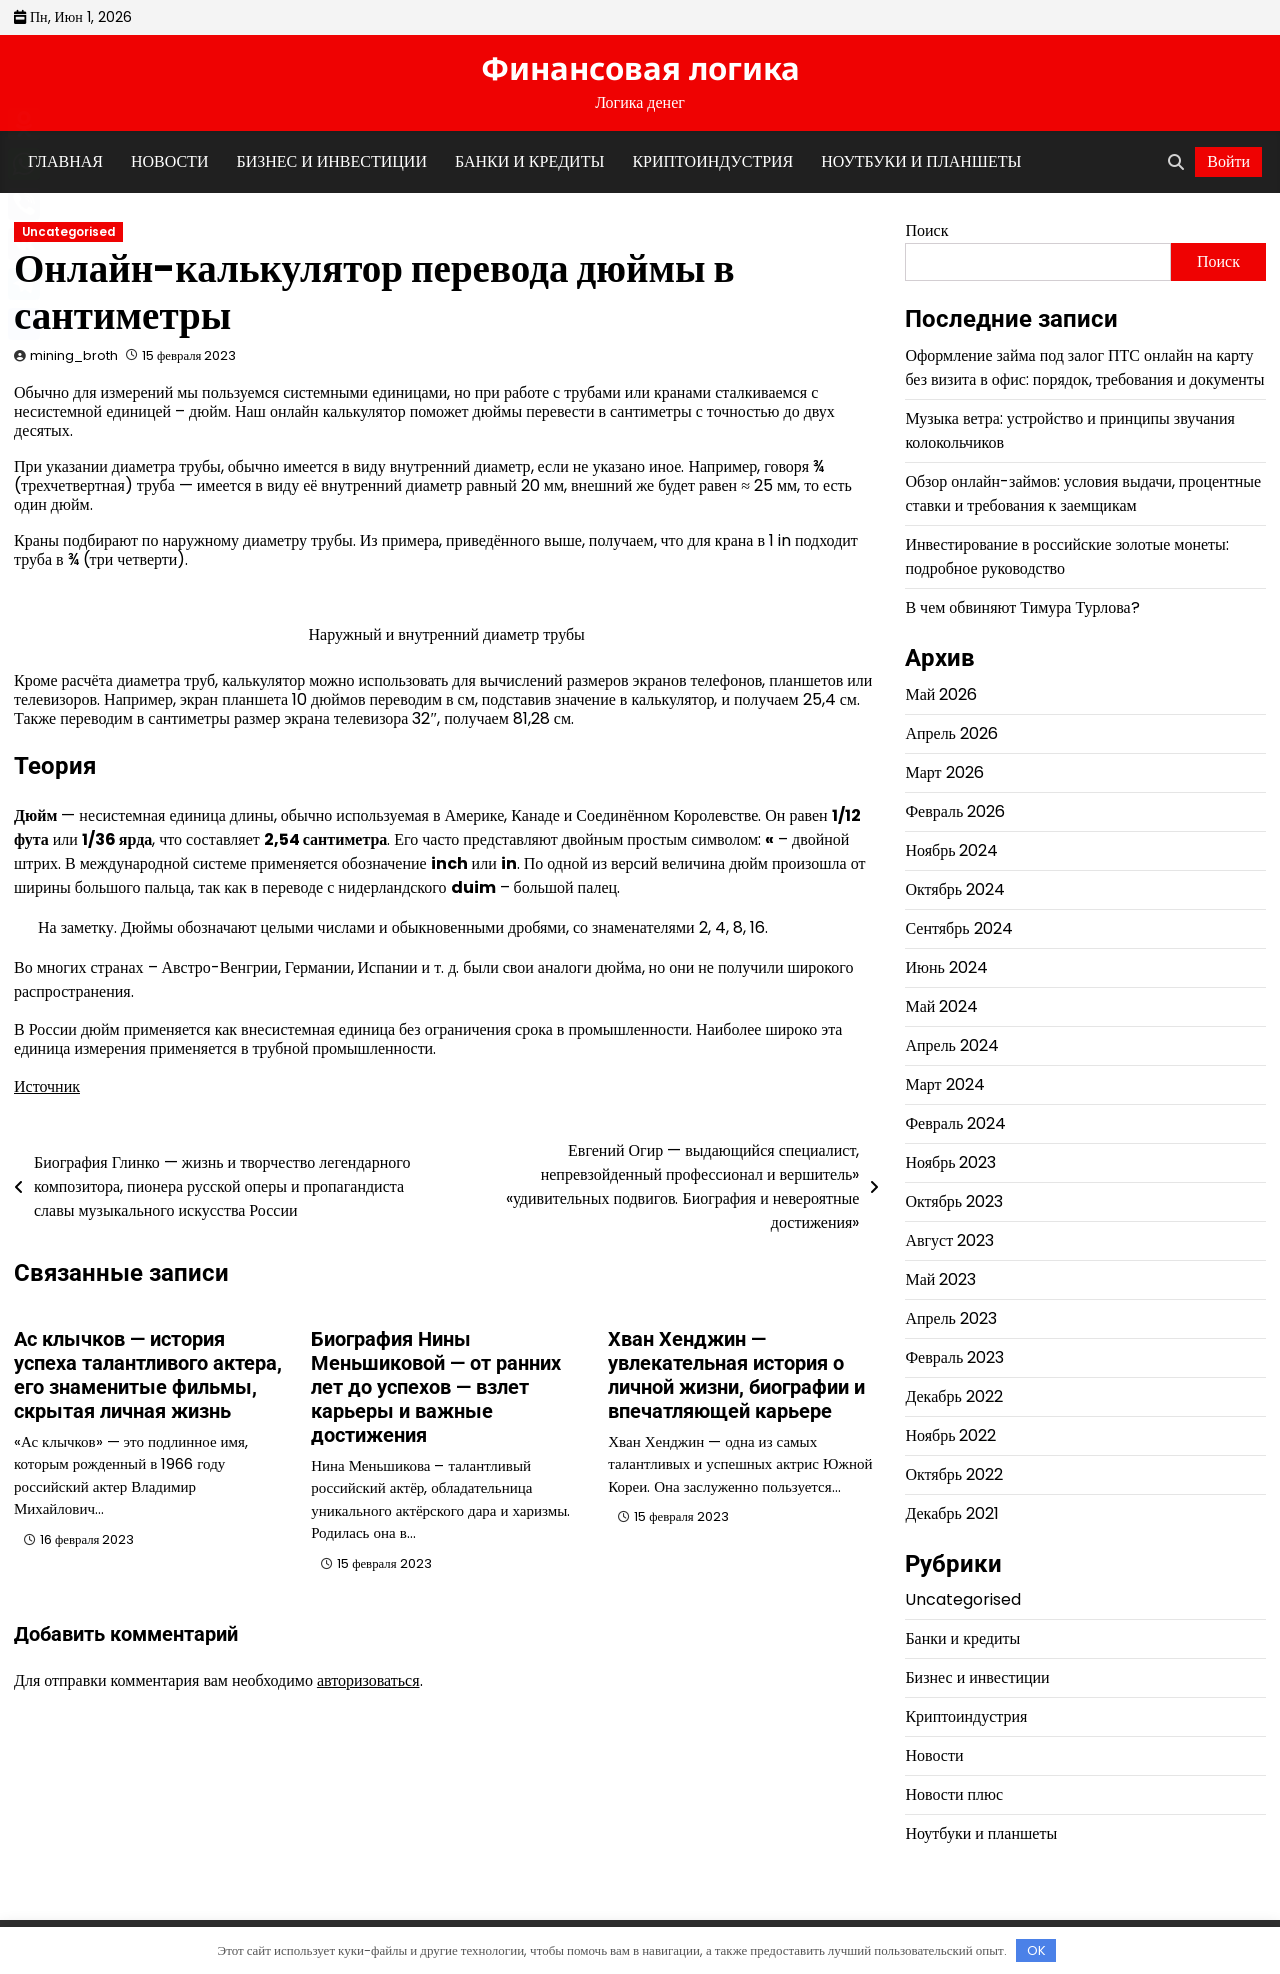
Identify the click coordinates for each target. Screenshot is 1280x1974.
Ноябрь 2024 (951, 850)
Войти (1228, 161)
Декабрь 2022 (953, 1396)
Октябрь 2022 (954, 1474)
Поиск (926, 230)
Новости (170, 161)
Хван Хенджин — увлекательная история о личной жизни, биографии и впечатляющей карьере (736, 1375)
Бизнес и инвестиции (331, 161)
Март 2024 (944, 1084)
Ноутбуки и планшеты (921, 161)
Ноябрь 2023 (950, 1162)
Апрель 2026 (951, 733)
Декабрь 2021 (951, 1513)
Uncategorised (68, 232)
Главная (65, 161)
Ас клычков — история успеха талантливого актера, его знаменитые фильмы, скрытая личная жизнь (148, 1375)
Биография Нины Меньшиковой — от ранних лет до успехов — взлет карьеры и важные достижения (436, 1387)
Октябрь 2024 (955, 889)
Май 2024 (941, 1006)
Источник (47, 1086)
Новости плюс (954, 1794)
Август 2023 (949, 1240)
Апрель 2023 (951, 1318)
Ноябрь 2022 (950, 1435)
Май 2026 (941, 694)
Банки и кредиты (529, 161)
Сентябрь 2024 (958, 928)
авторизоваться (368, 1680)
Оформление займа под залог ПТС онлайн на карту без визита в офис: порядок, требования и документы (1084, 367)
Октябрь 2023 (954, 1201)
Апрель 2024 (952, 1045)
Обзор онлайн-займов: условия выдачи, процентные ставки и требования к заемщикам (1083, 493)
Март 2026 (944, 772)
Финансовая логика (640, 68)
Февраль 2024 (955, 1123)
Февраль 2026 (955, 811)
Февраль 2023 (954, 1357)
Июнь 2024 (946, 967)
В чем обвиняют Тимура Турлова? (1022, 607)
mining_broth (74, 355)
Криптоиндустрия (712, 161)
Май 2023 (940, 1279)
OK (1036, 1950)
